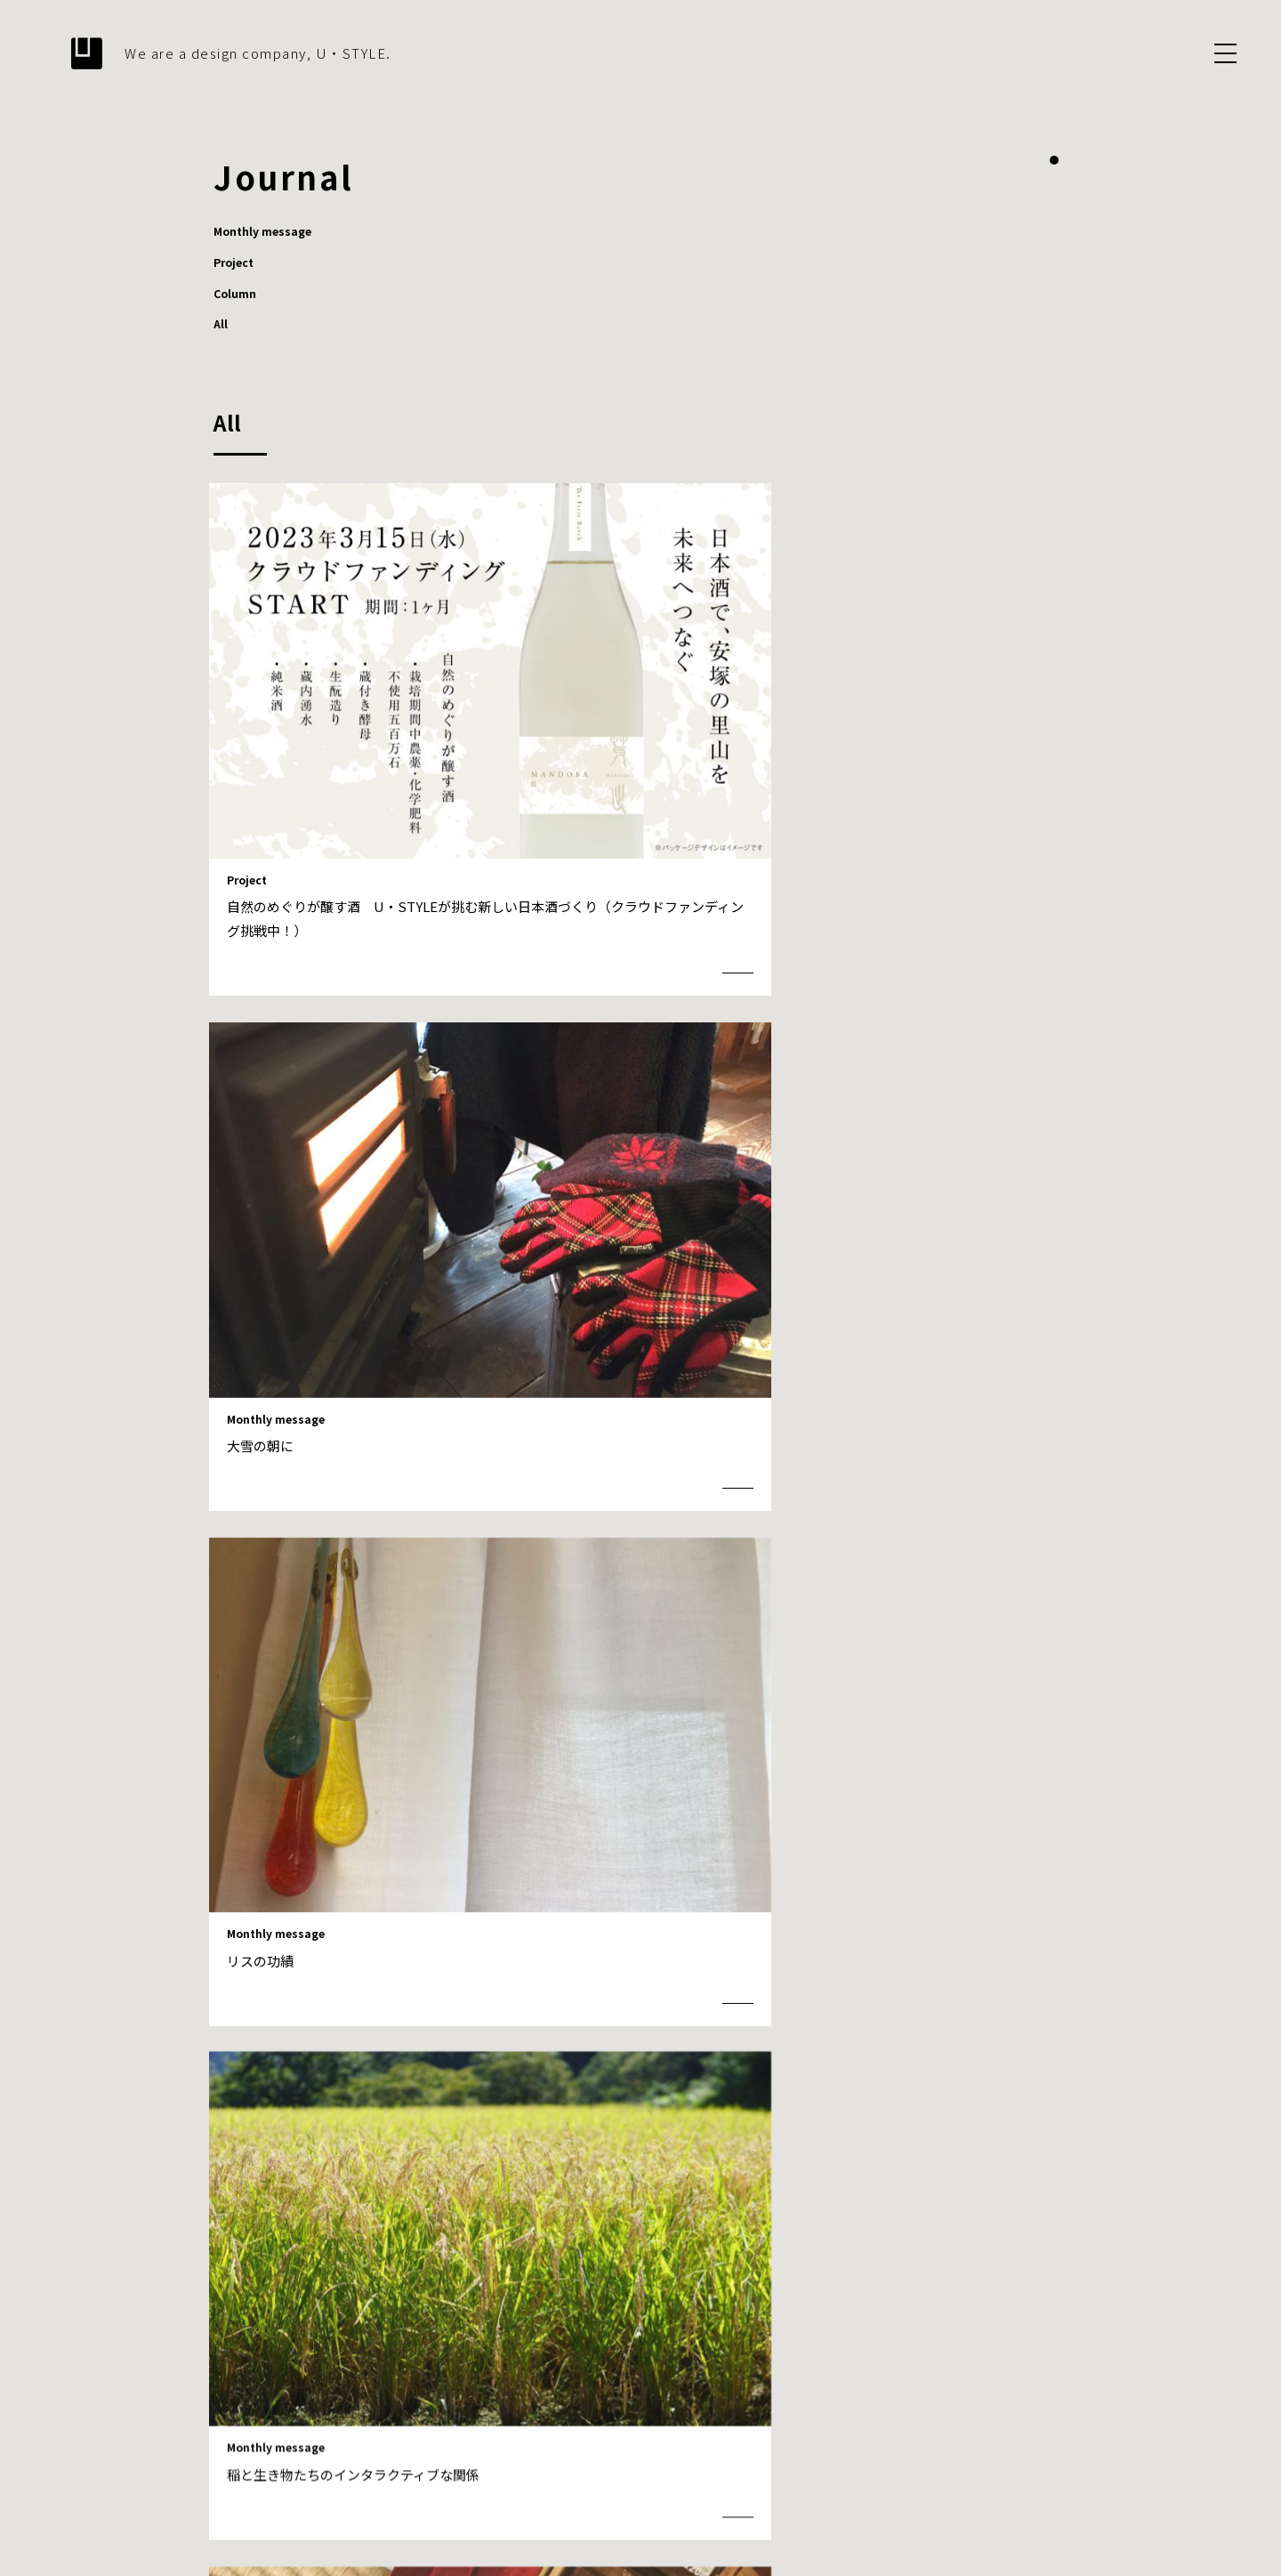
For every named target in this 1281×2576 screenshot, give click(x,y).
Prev (489, 1995)
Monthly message (270, 232)
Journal (983, 2384)
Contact (1043, 2384)
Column (238, 296)
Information (910, 2384)
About (672, 2384)
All (221, 329)
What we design (750, 2384)
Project (237, 264)
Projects (835, 2384)
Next (791, 1995)
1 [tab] (1054, 160)
